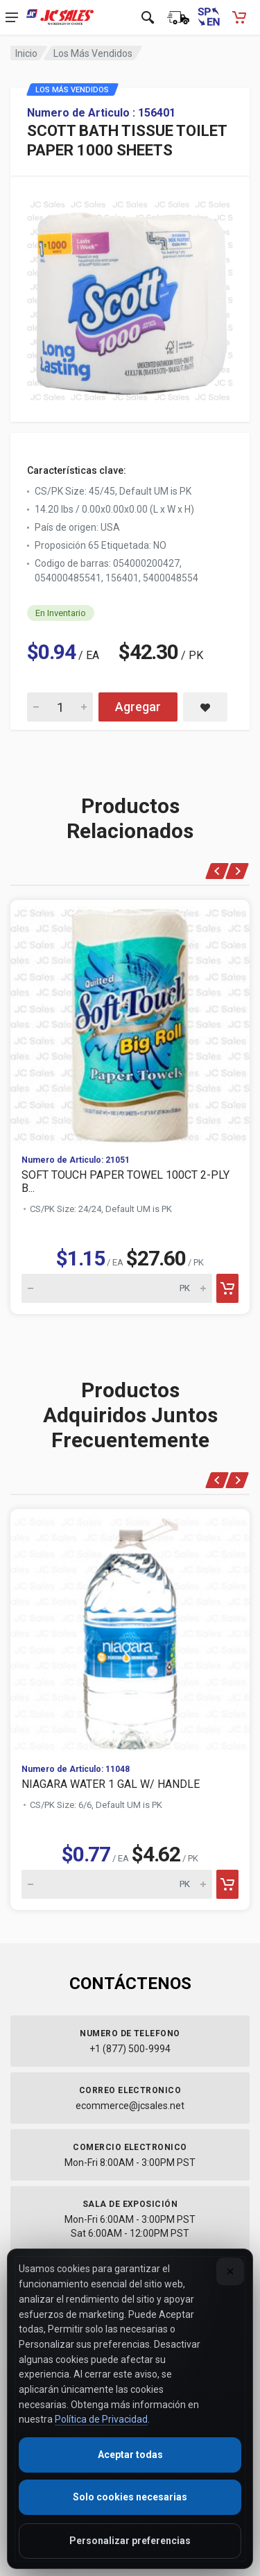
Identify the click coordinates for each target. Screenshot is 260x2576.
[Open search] (147, 17)
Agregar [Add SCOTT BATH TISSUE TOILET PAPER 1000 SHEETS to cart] (138, 706)
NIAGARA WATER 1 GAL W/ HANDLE (110, 1784)
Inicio (26, 53)
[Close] (230, 2271)
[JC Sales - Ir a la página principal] (60, 17)
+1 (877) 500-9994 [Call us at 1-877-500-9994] (130, 2048)
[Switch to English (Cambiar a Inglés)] (208, 17)
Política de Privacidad (101, 2419)
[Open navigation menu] (12, 17)
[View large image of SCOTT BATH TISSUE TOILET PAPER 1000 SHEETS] (130, 297)
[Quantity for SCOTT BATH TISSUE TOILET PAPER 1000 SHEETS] (60, 707)
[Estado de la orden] (178, 17)
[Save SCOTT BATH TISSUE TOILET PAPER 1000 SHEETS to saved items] (205, 707)
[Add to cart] (227, 1288)
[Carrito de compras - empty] (239, 17)
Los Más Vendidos (92, 53)
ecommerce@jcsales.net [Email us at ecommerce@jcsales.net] (130, 2105)
